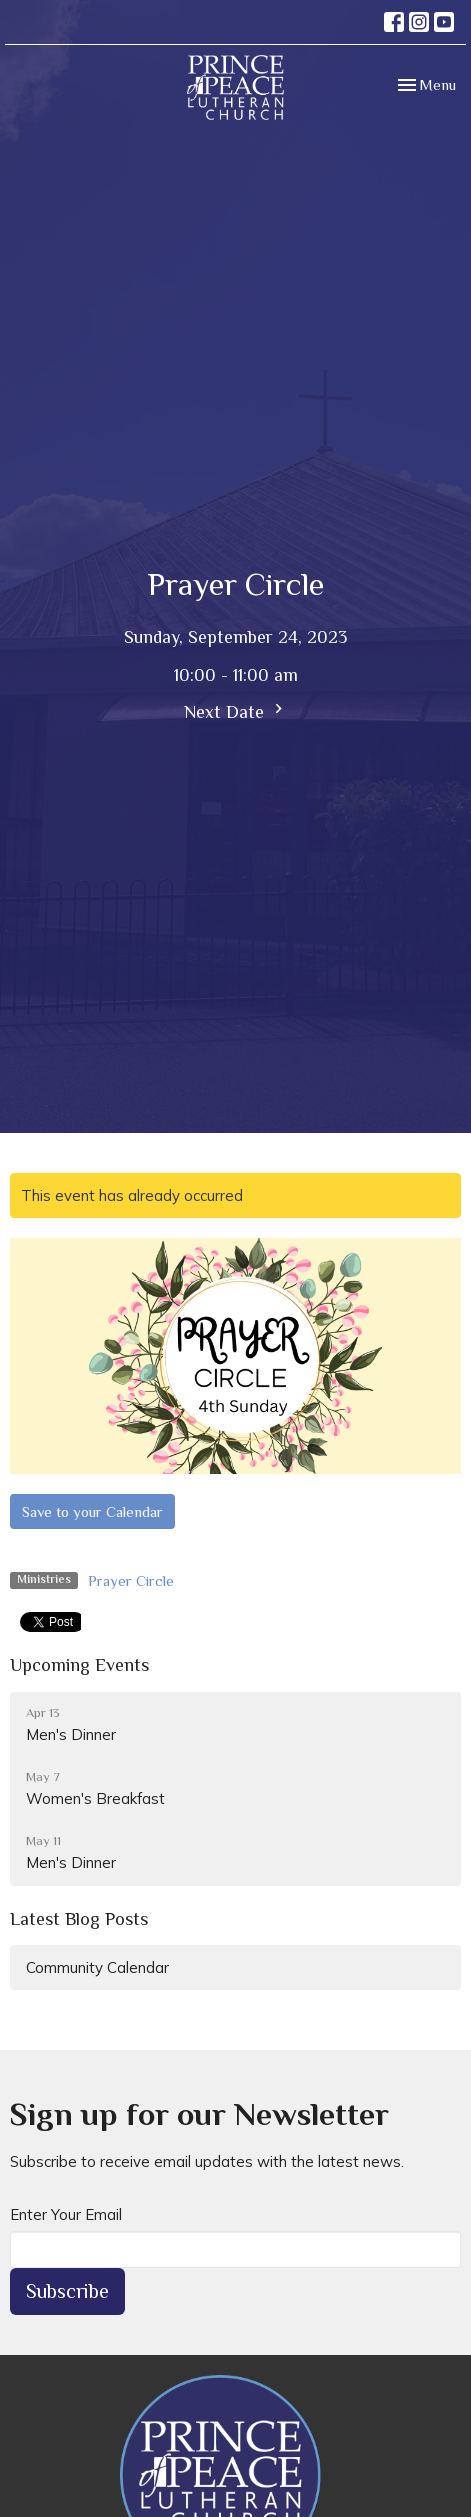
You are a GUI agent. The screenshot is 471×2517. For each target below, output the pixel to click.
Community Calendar (97, 1967)
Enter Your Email (66, 2214)
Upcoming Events (79, 1665)
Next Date (236, 710)
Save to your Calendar (92, 1511)
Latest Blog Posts (79, 1919)
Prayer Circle (131, 1580)
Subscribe (67, 2291)
